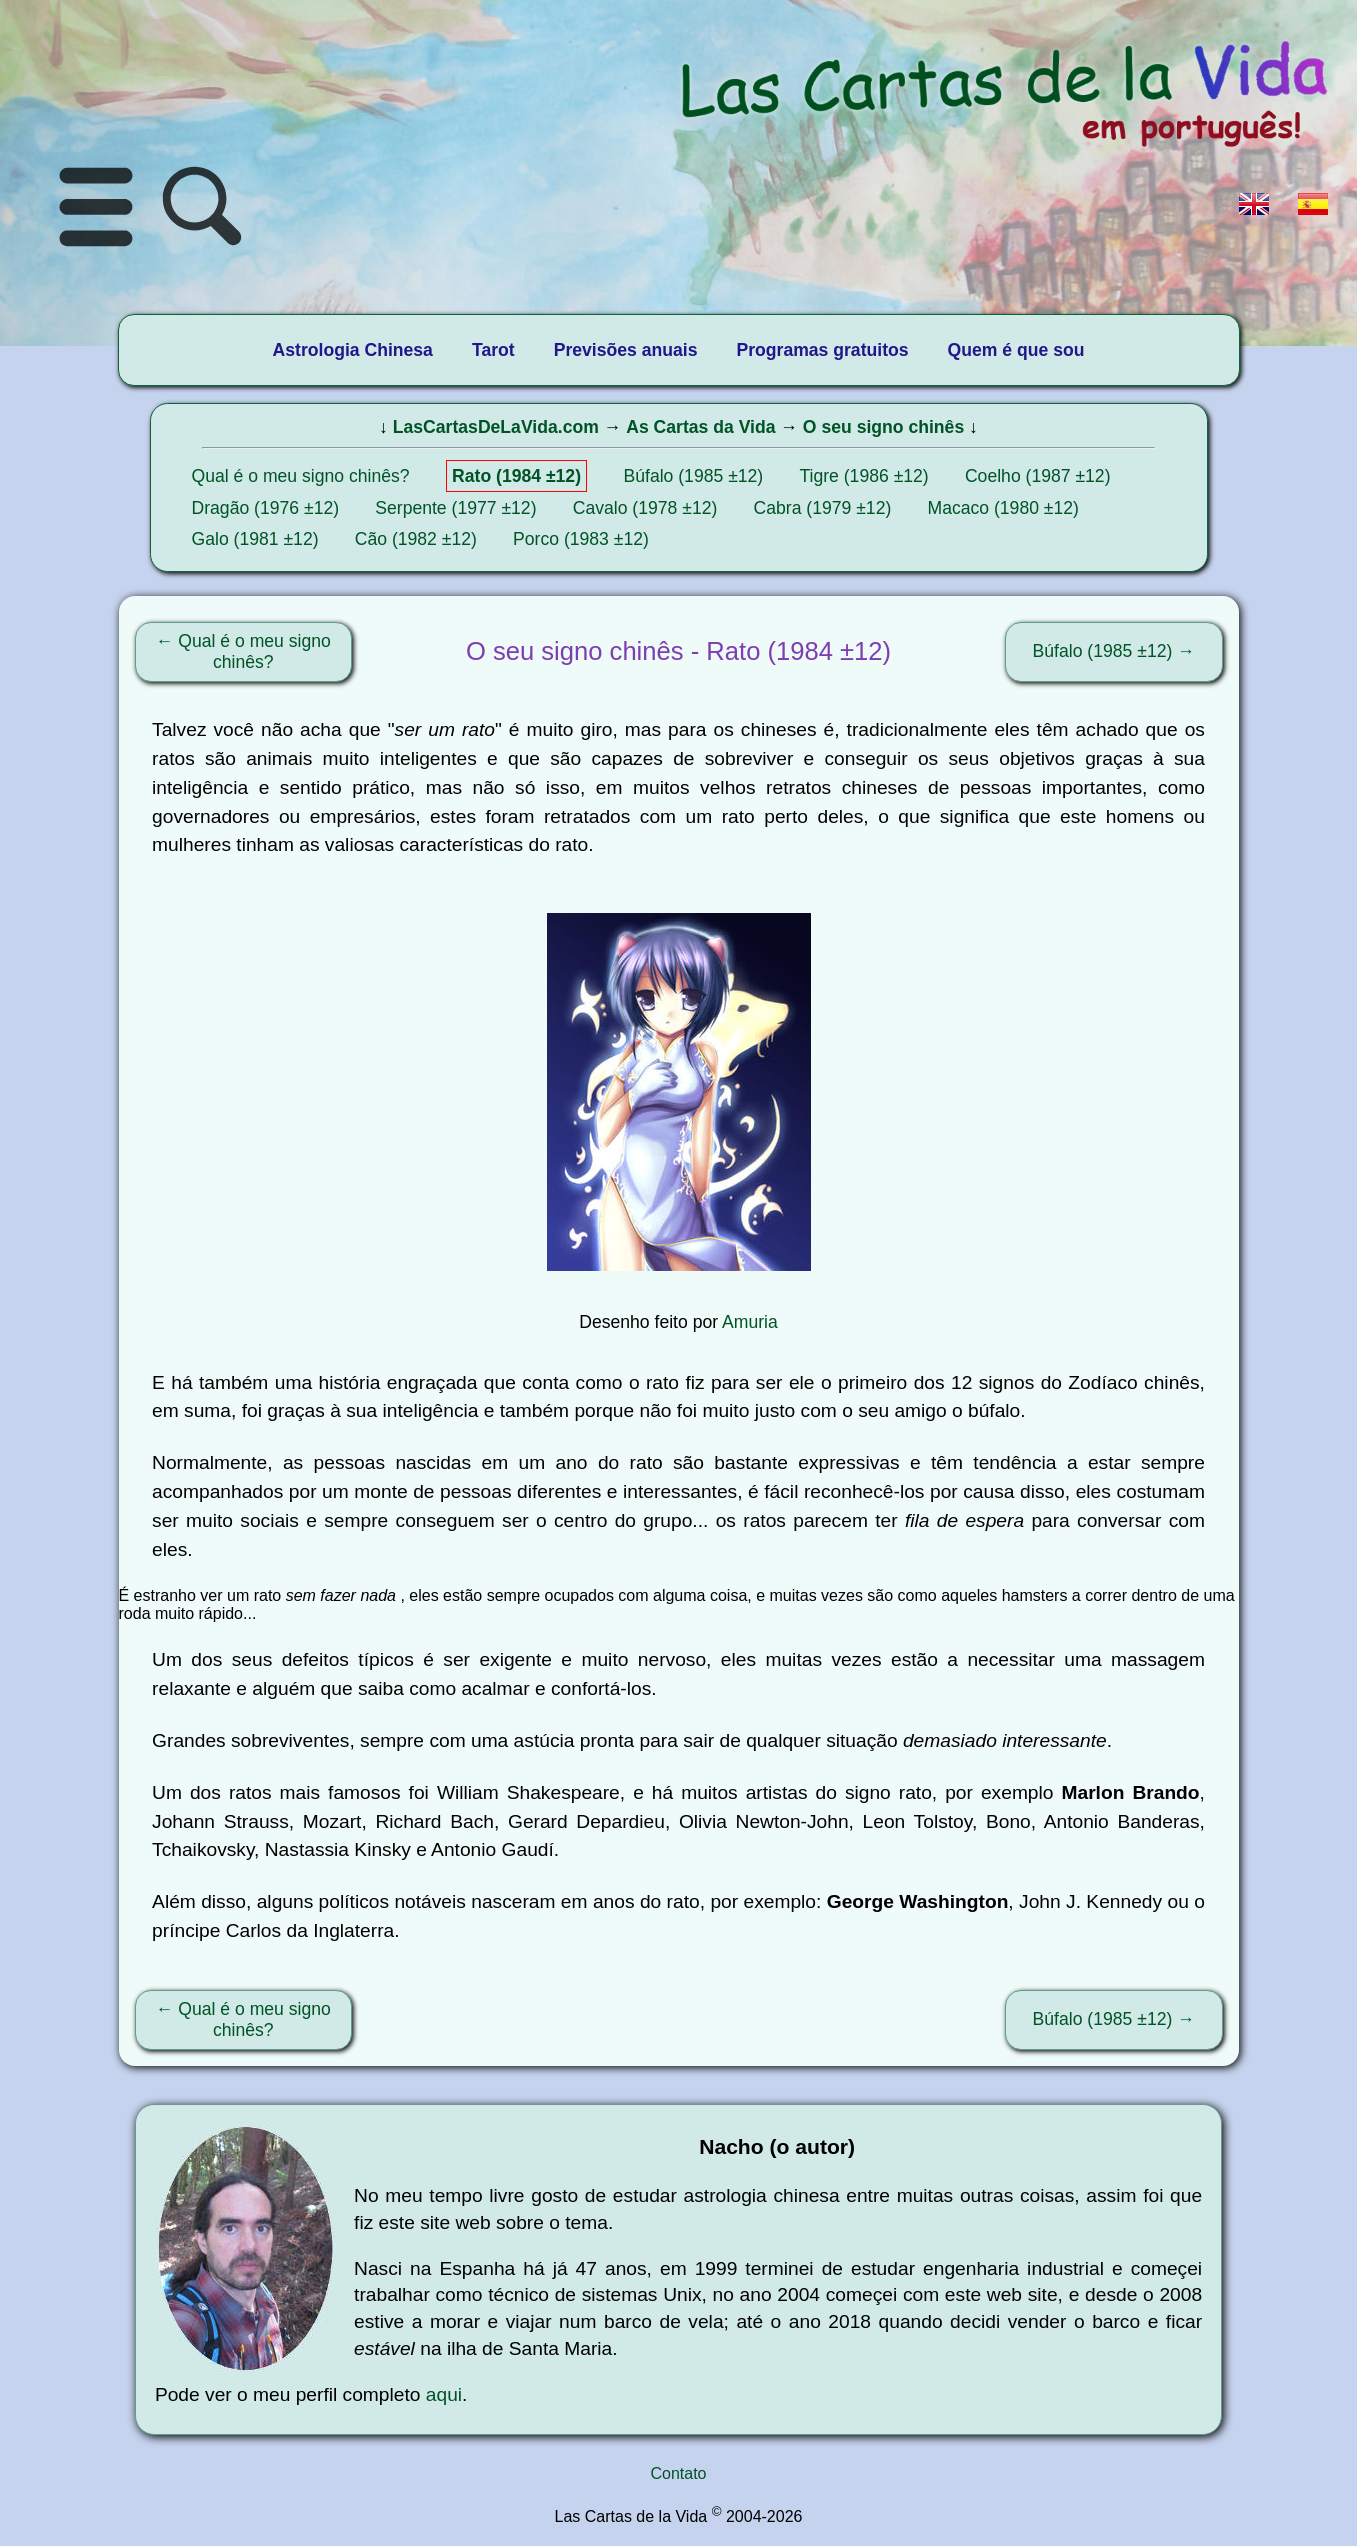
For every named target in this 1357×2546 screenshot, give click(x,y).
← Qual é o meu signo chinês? (243, 651)
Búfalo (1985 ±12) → (1114, 651)
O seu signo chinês (883, 427)
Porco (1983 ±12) (581, 539)
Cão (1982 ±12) (416, 539)
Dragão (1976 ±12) (266, 508)
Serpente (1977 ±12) (455, 508)
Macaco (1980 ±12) (1002, 508)
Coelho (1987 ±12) (1038, 476)
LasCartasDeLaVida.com (496, 427)
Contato (678, 2473)
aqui (444, 2394)
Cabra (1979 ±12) (823, 508)
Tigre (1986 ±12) (863, 476)
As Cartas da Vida (700, 427)
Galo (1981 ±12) (255, 539)
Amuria (750, 1322)
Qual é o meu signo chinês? (301, 476)
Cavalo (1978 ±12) (645, 508)
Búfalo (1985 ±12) (693, 476)
